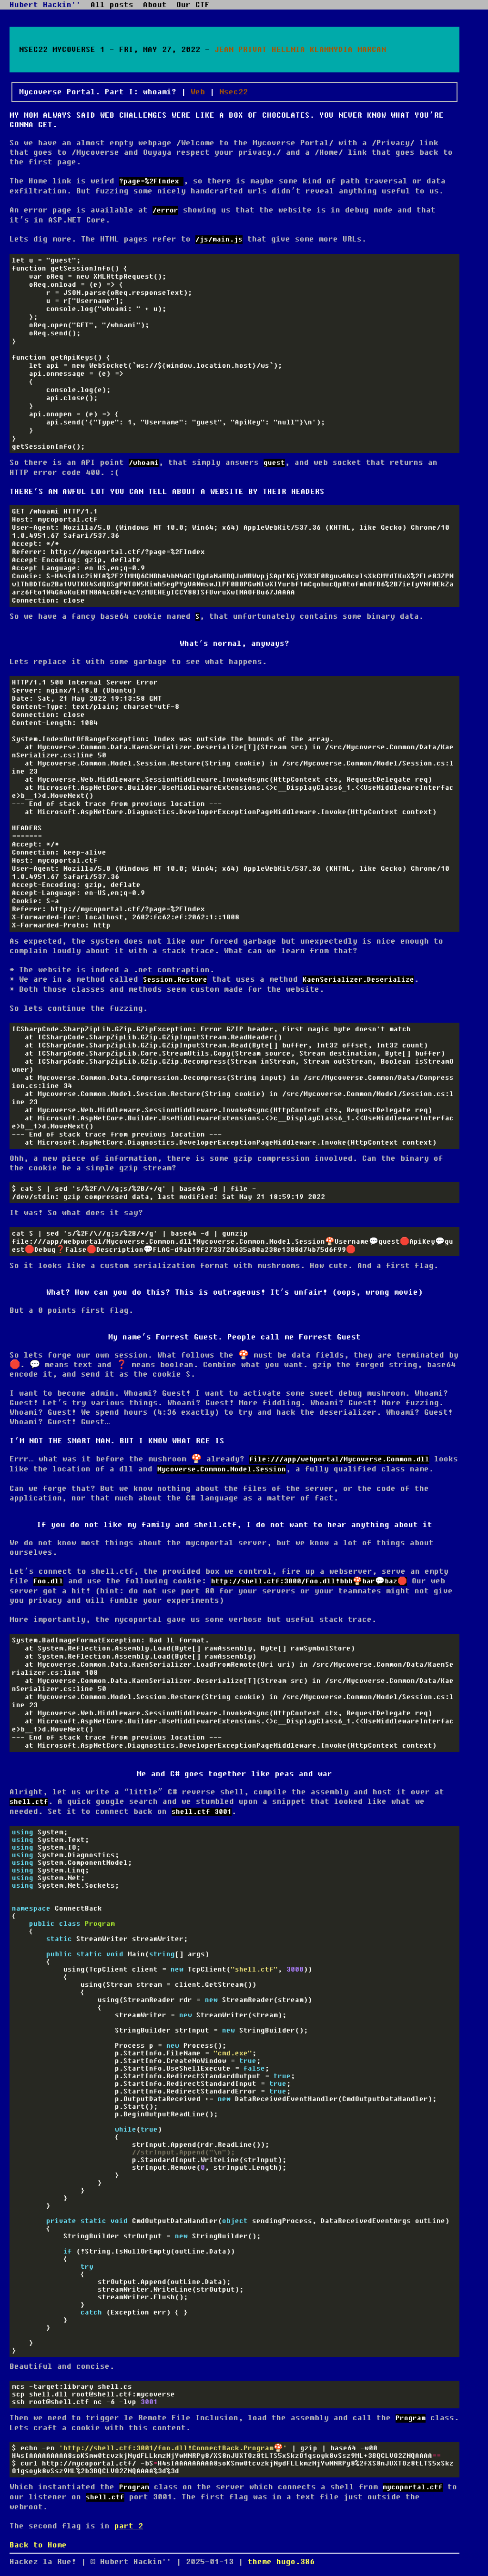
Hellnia (288, 49)
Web (198, 92)
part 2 (128, 2526)
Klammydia (331, 49)
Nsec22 (233, 92)
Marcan (371, 49)
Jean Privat (240, 49)
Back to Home (38, 2545)
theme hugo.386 (281, 2561)
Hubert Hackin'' (45, 5)
